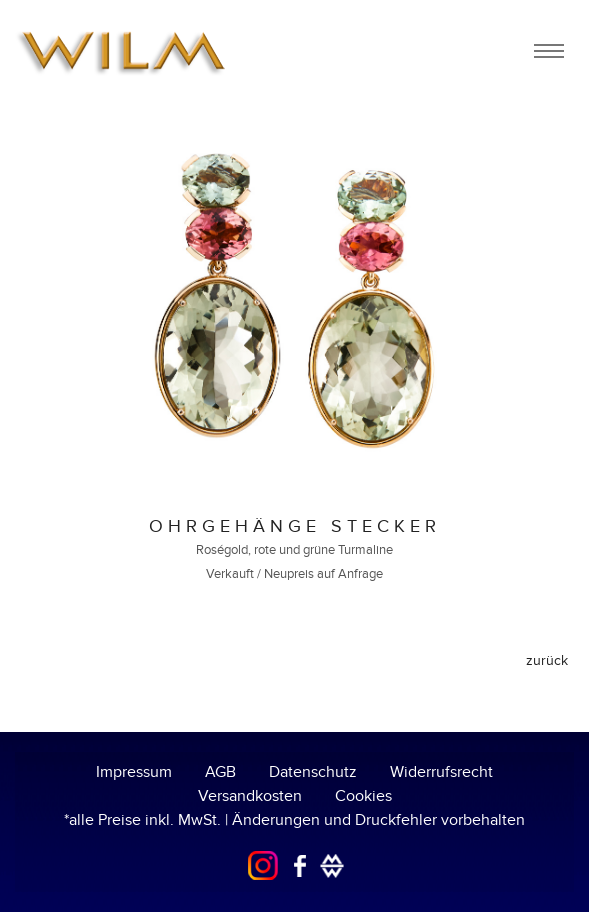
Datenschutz (313, 772)
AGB (220, 772)
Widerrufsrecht (441, 772)
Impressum (134, 772)
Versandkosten (250, 796)
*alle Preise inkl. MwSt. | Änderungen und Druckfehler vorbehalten (294, 820)
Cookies (363, 796)
